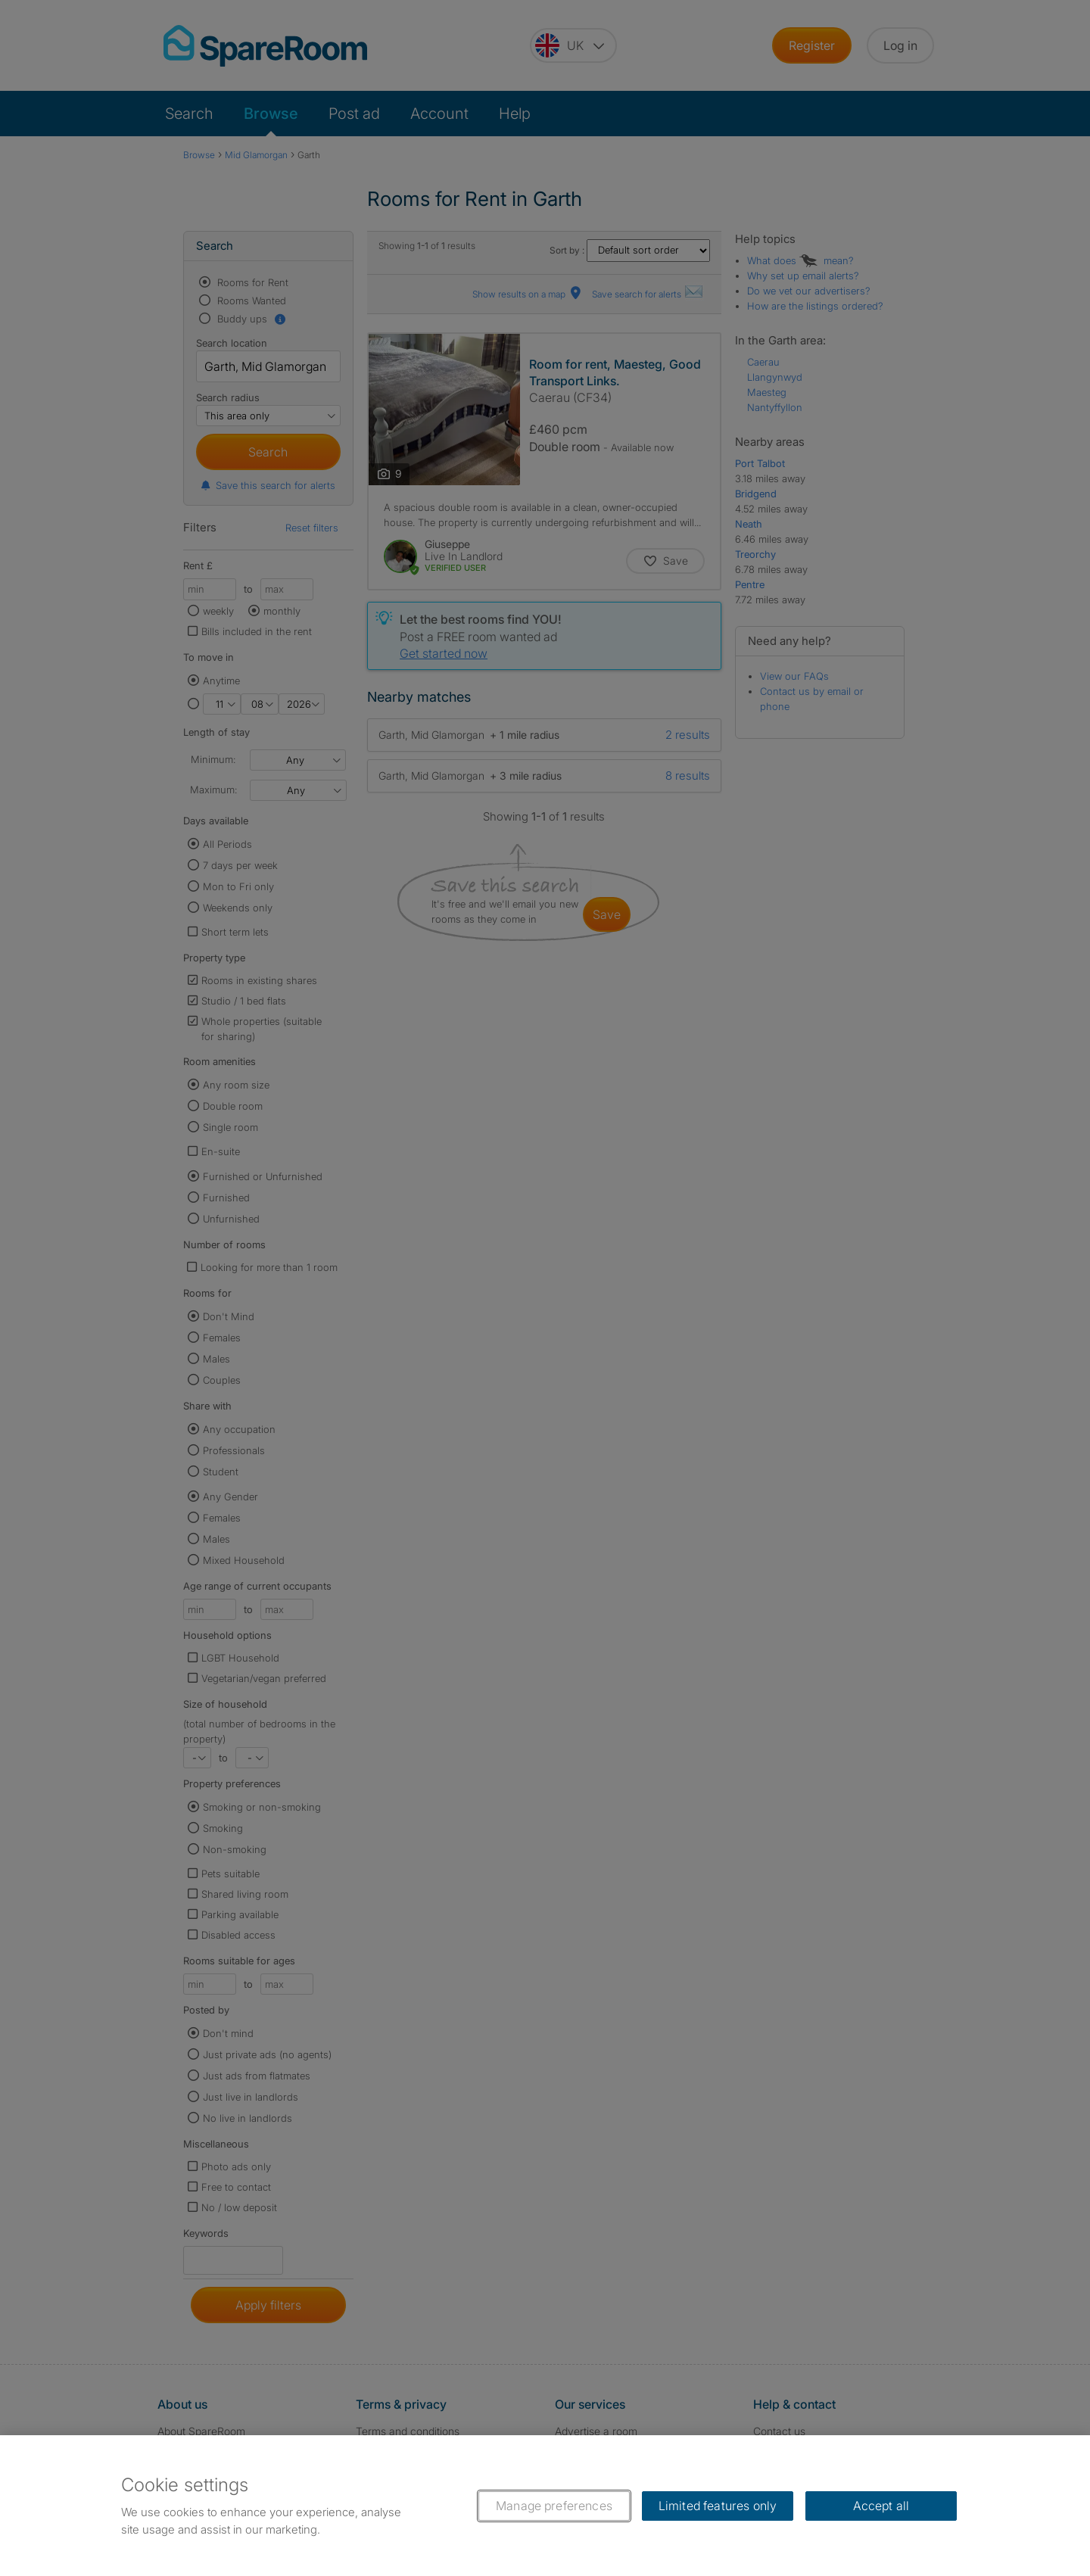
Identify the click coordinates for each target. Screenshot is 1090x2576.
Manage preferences (554, 2505)
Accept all (881, 2505)
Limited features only (718, 2505)
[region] (545, 2505)
